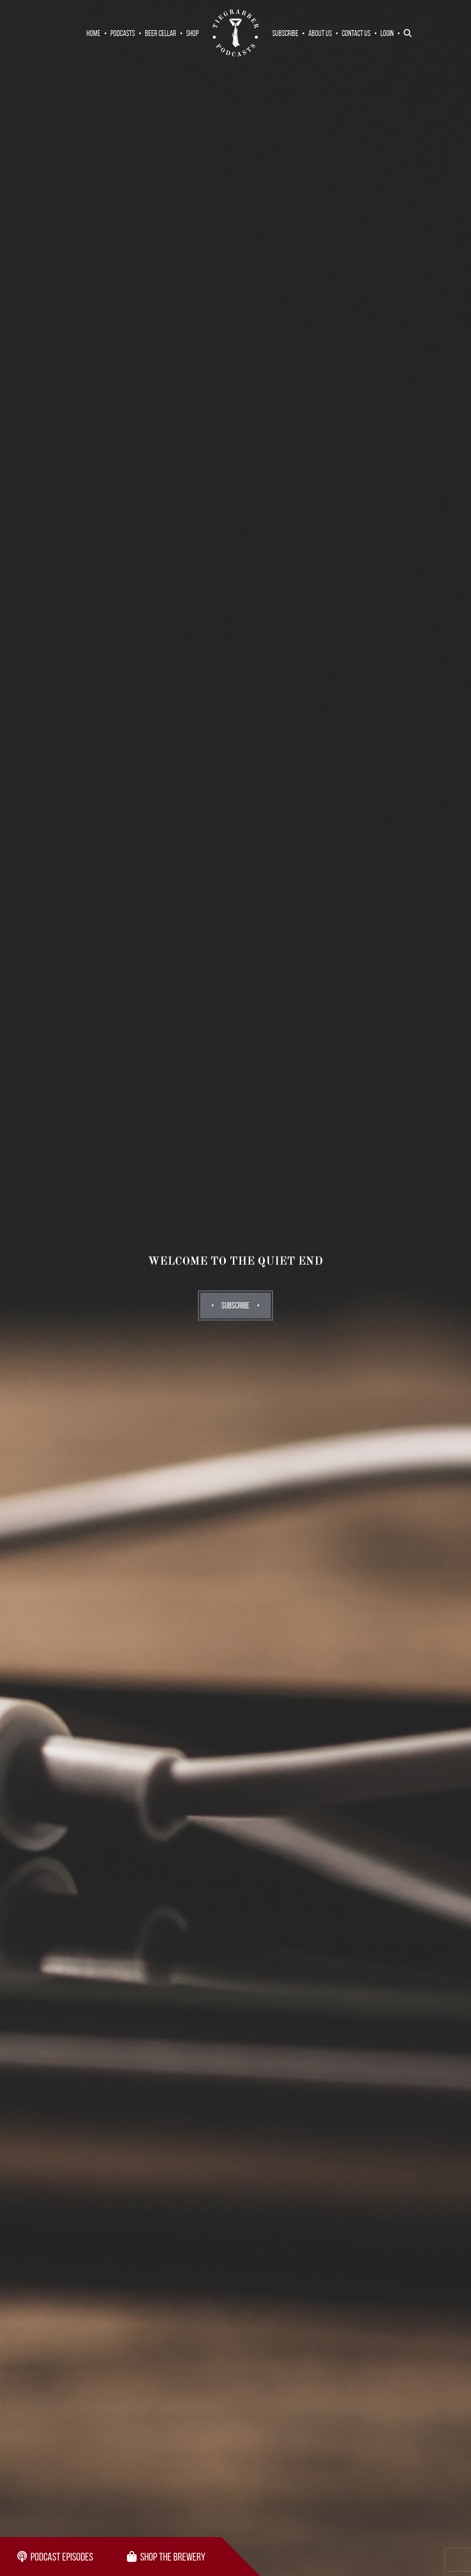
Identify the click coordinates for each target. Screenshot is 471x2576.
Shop (192, 33)
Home (93, 33)
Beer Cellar (160, 33)
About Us (320, 33)
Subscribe (285, 33)
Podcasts (122, 33)
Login (387, 33)
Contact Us (356, 33)
